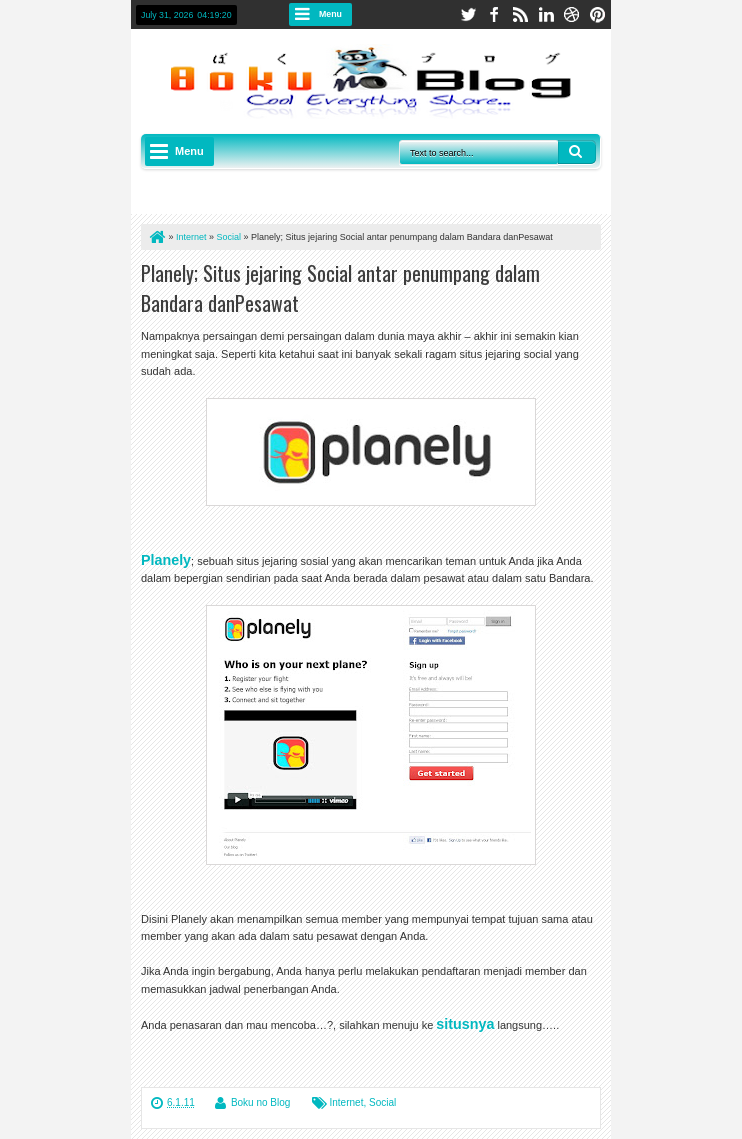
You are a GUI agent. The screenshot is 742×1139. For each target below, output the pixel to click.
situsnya (465, 1024)
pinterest (598, 14)
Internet (347, 1102)
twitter (468, 14)
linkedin (546, 14)
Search (577, 152)
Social (382, 1102)
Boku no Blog (261, 1102)
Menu (330, 14)
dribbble (572, 14)
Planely (166, 560)
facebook (494, 14)
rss (520, 14)
